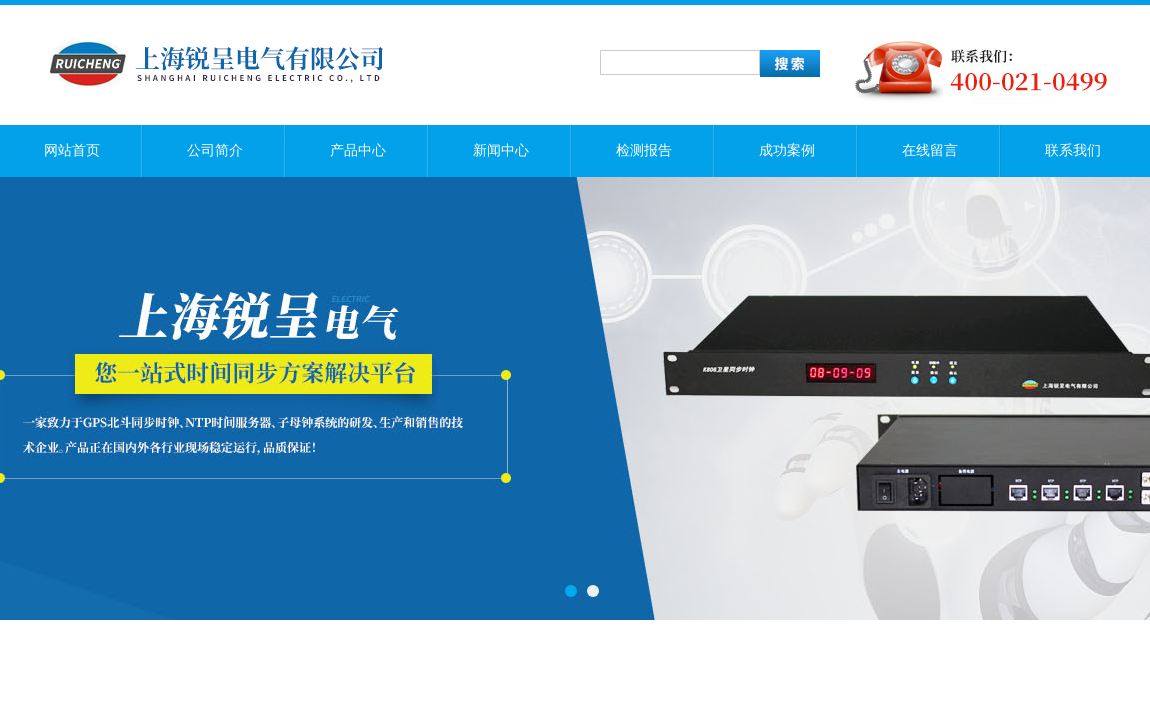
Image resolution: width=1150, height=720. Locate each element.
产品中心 (358, 150)
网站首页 (72, 150)
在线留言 (930, 150)
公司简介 (215, 150)
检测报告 (644, 150)
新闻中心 (501, 150)
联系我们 (1073, 150)
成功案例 (787, 150)
